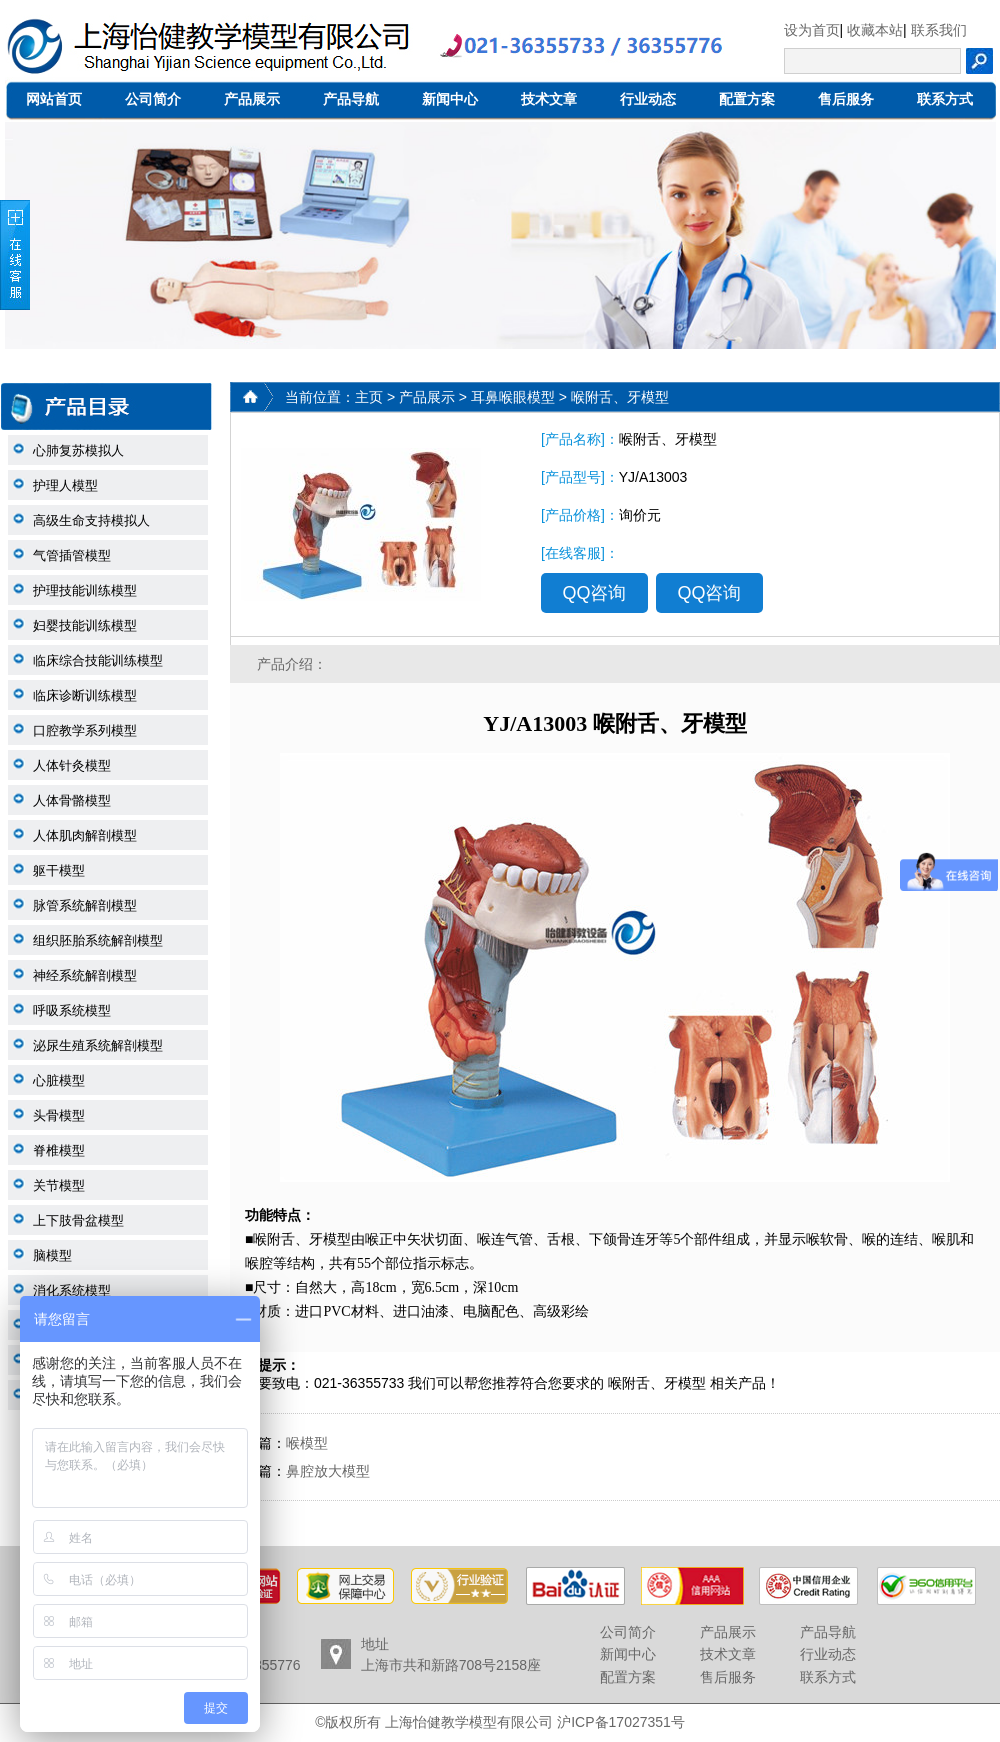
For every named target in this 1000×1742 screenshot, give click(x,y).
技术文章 (549, 99)
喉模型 (307, 1443)
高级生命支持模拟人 (91, 520)
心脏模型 (59, 1080)
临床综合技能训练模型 (98, 660)
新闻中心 (450, 99)
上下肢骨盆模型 (78, 1220)
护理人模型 (65, 485)
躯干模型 (59, 870)
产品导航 (351, 99)
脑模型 (52, 1255)
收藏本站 (875, 30)
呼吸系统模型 (72, 1010)
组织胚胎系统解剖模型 (98, 940)
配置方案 (747, 99)
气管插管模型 (72, 555)
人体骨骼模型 (72, 800)
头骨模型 (59, 1115)
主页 (369, 397)
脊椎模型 (59, 1150)
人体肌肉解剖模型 (85, 835)
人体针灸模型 (72, 765)
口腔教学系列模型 (85, 730)
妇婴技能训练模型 (85, 625)
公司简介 (153, 99)
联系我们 (939, 30)
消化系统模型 (72, 1290)
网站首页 (54, 99)
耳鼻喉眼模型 (513, 397)
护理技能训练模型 (85, 590)
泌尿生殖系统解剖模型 (98, 1045)
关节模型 (59, 1185)
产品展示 (252, 99)
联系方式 (945, 99)
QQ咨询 (594, 593)
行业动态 (648, 99)
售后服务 (846, 99)
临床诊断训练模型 (85, 695)
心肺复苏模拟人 (78, 450)
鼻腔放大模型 (328, 1471)
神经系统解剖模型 (85, 975)
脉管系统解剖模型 (85, 905)
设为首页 (812, 30)
